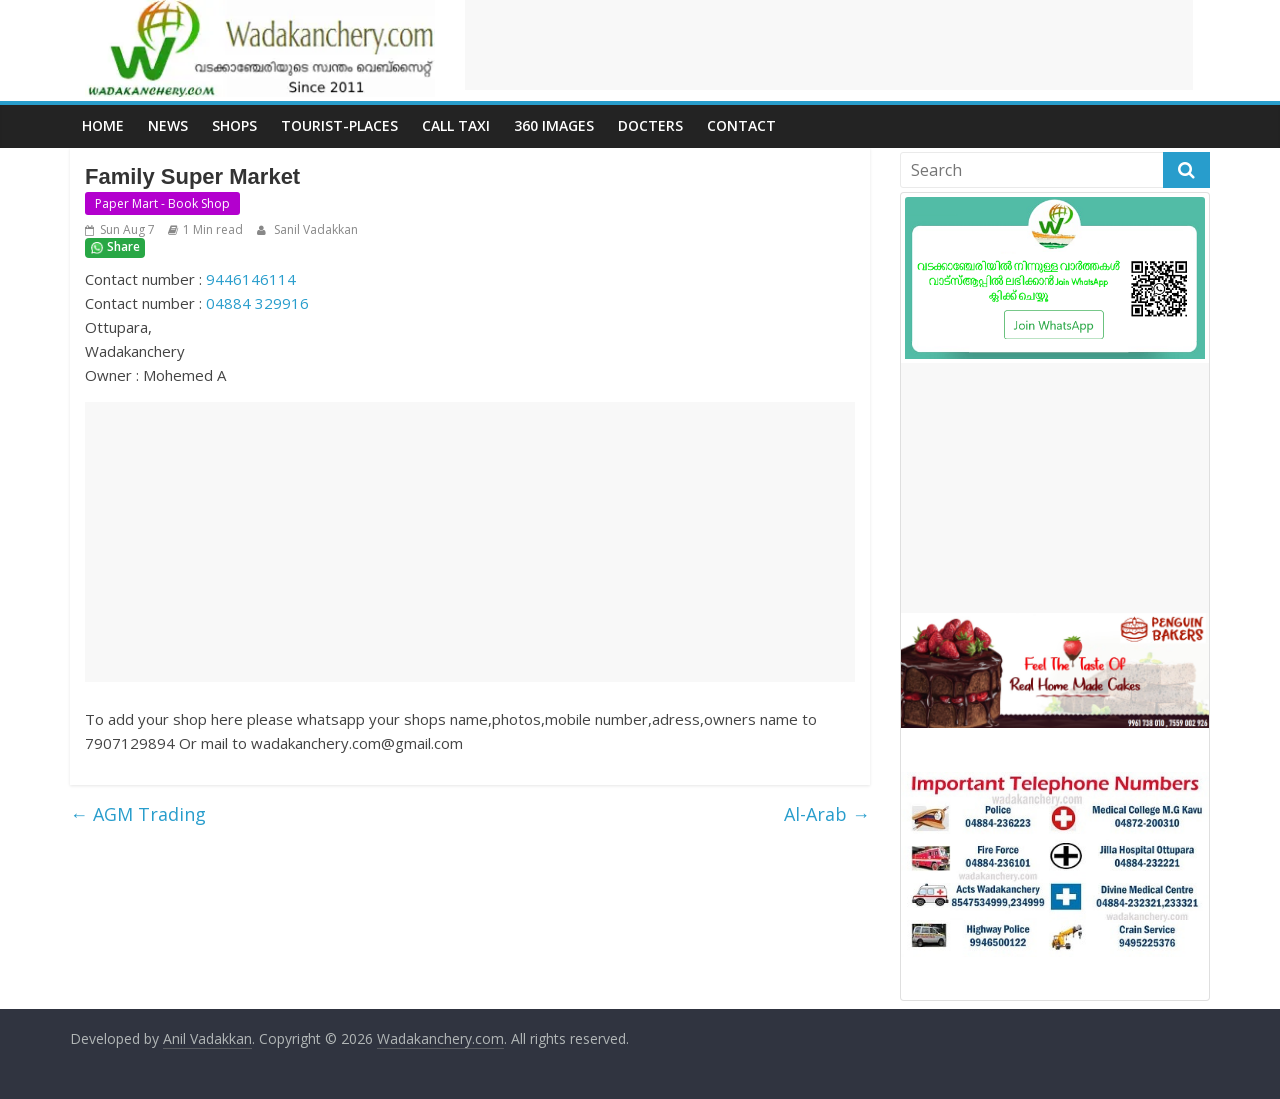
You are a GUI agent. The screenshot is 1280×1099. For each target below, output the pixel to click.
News (168, 125)
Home (103, 125)
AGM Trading (138, 814)
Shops (234, 125)
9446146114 (251, 279)
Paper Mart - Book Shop (162, 203)
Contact (741, 125)
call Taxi (456, 125)
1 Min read (213, 229)
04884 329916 (257, 303)
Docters (650, 125)
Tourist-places (339, 125)
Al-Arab (827, 814)
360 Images (554, 125)
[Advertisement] (829, 45)
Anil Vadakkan (207, 1038)
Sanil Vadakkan (314, 229)
